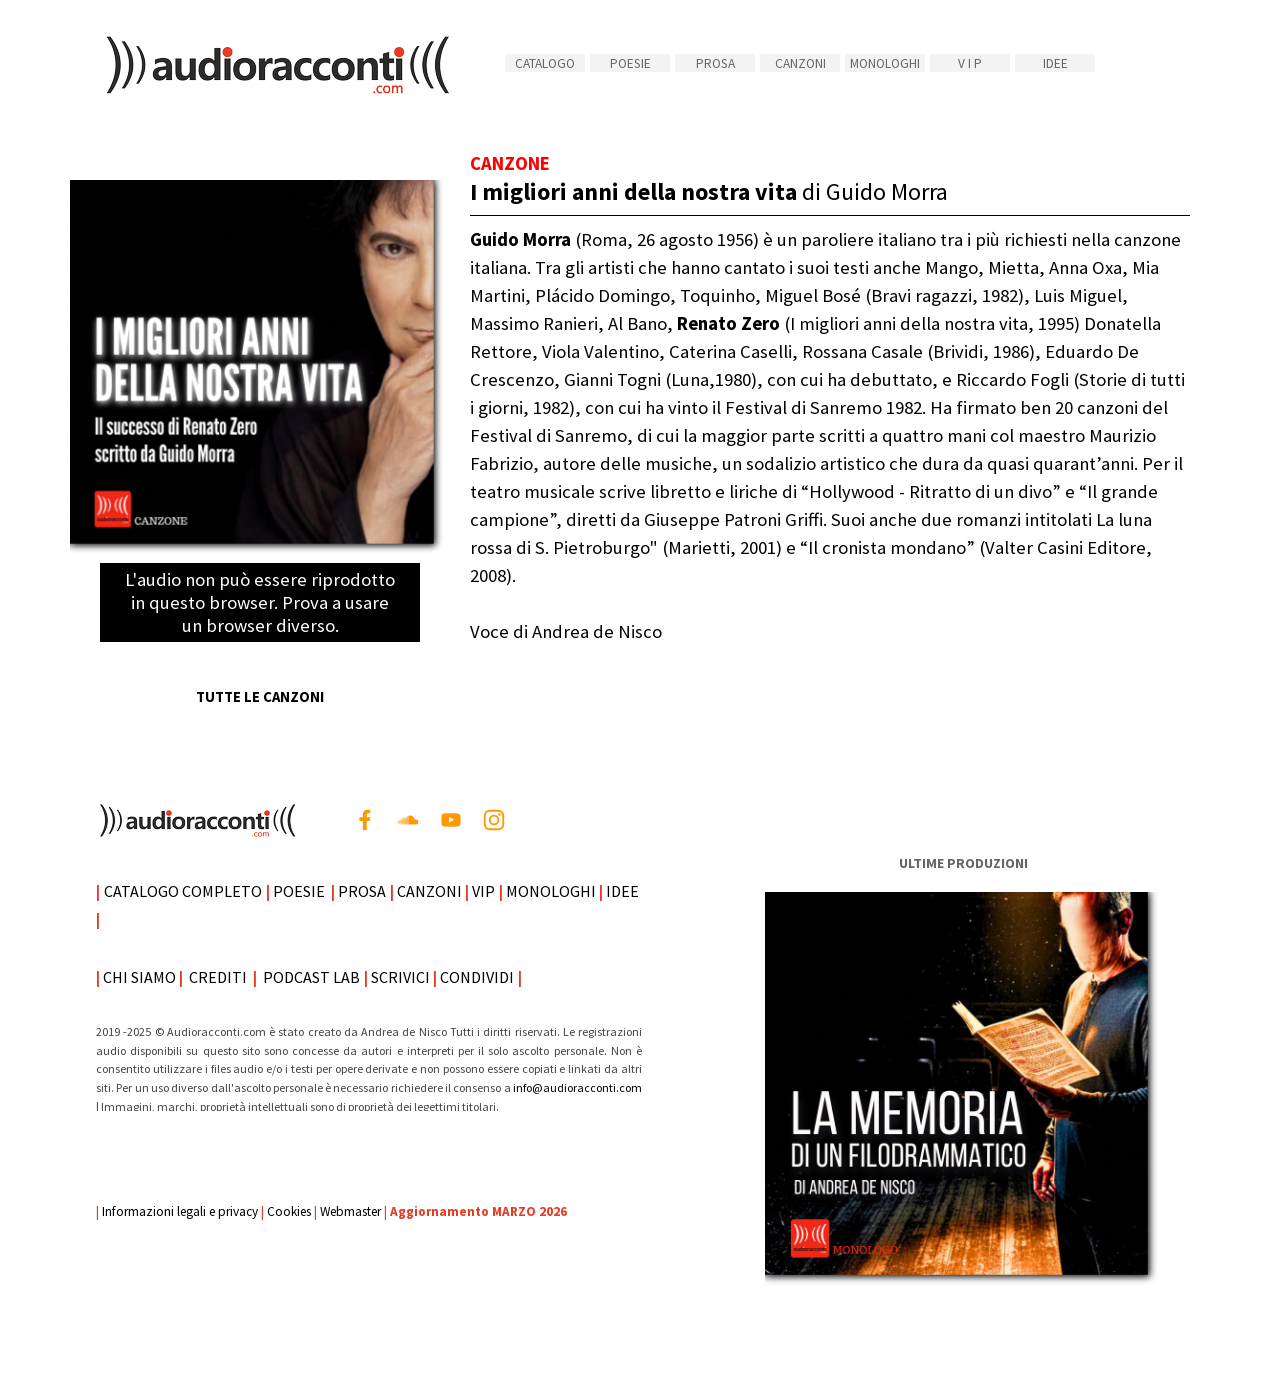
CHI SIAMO (139, 977)
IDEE (1055, 63)
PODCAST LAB (311, 977)
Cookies (289, 1211)
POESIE (630, 63)
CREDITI (218, 977)
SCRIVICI (400, 977)
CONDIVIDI (477, 977)
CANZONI (800, 63)
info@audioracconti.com (577, 1087)
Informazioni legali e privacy (180, 1211)
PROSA (715, 63)
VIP (483, 891)
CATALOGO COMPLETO (183, 891)
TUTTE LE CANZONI (260, 697)
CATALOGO (545, 63)
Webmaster (350, 1211)
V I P (970, 63)
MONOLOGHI (885, 63)
